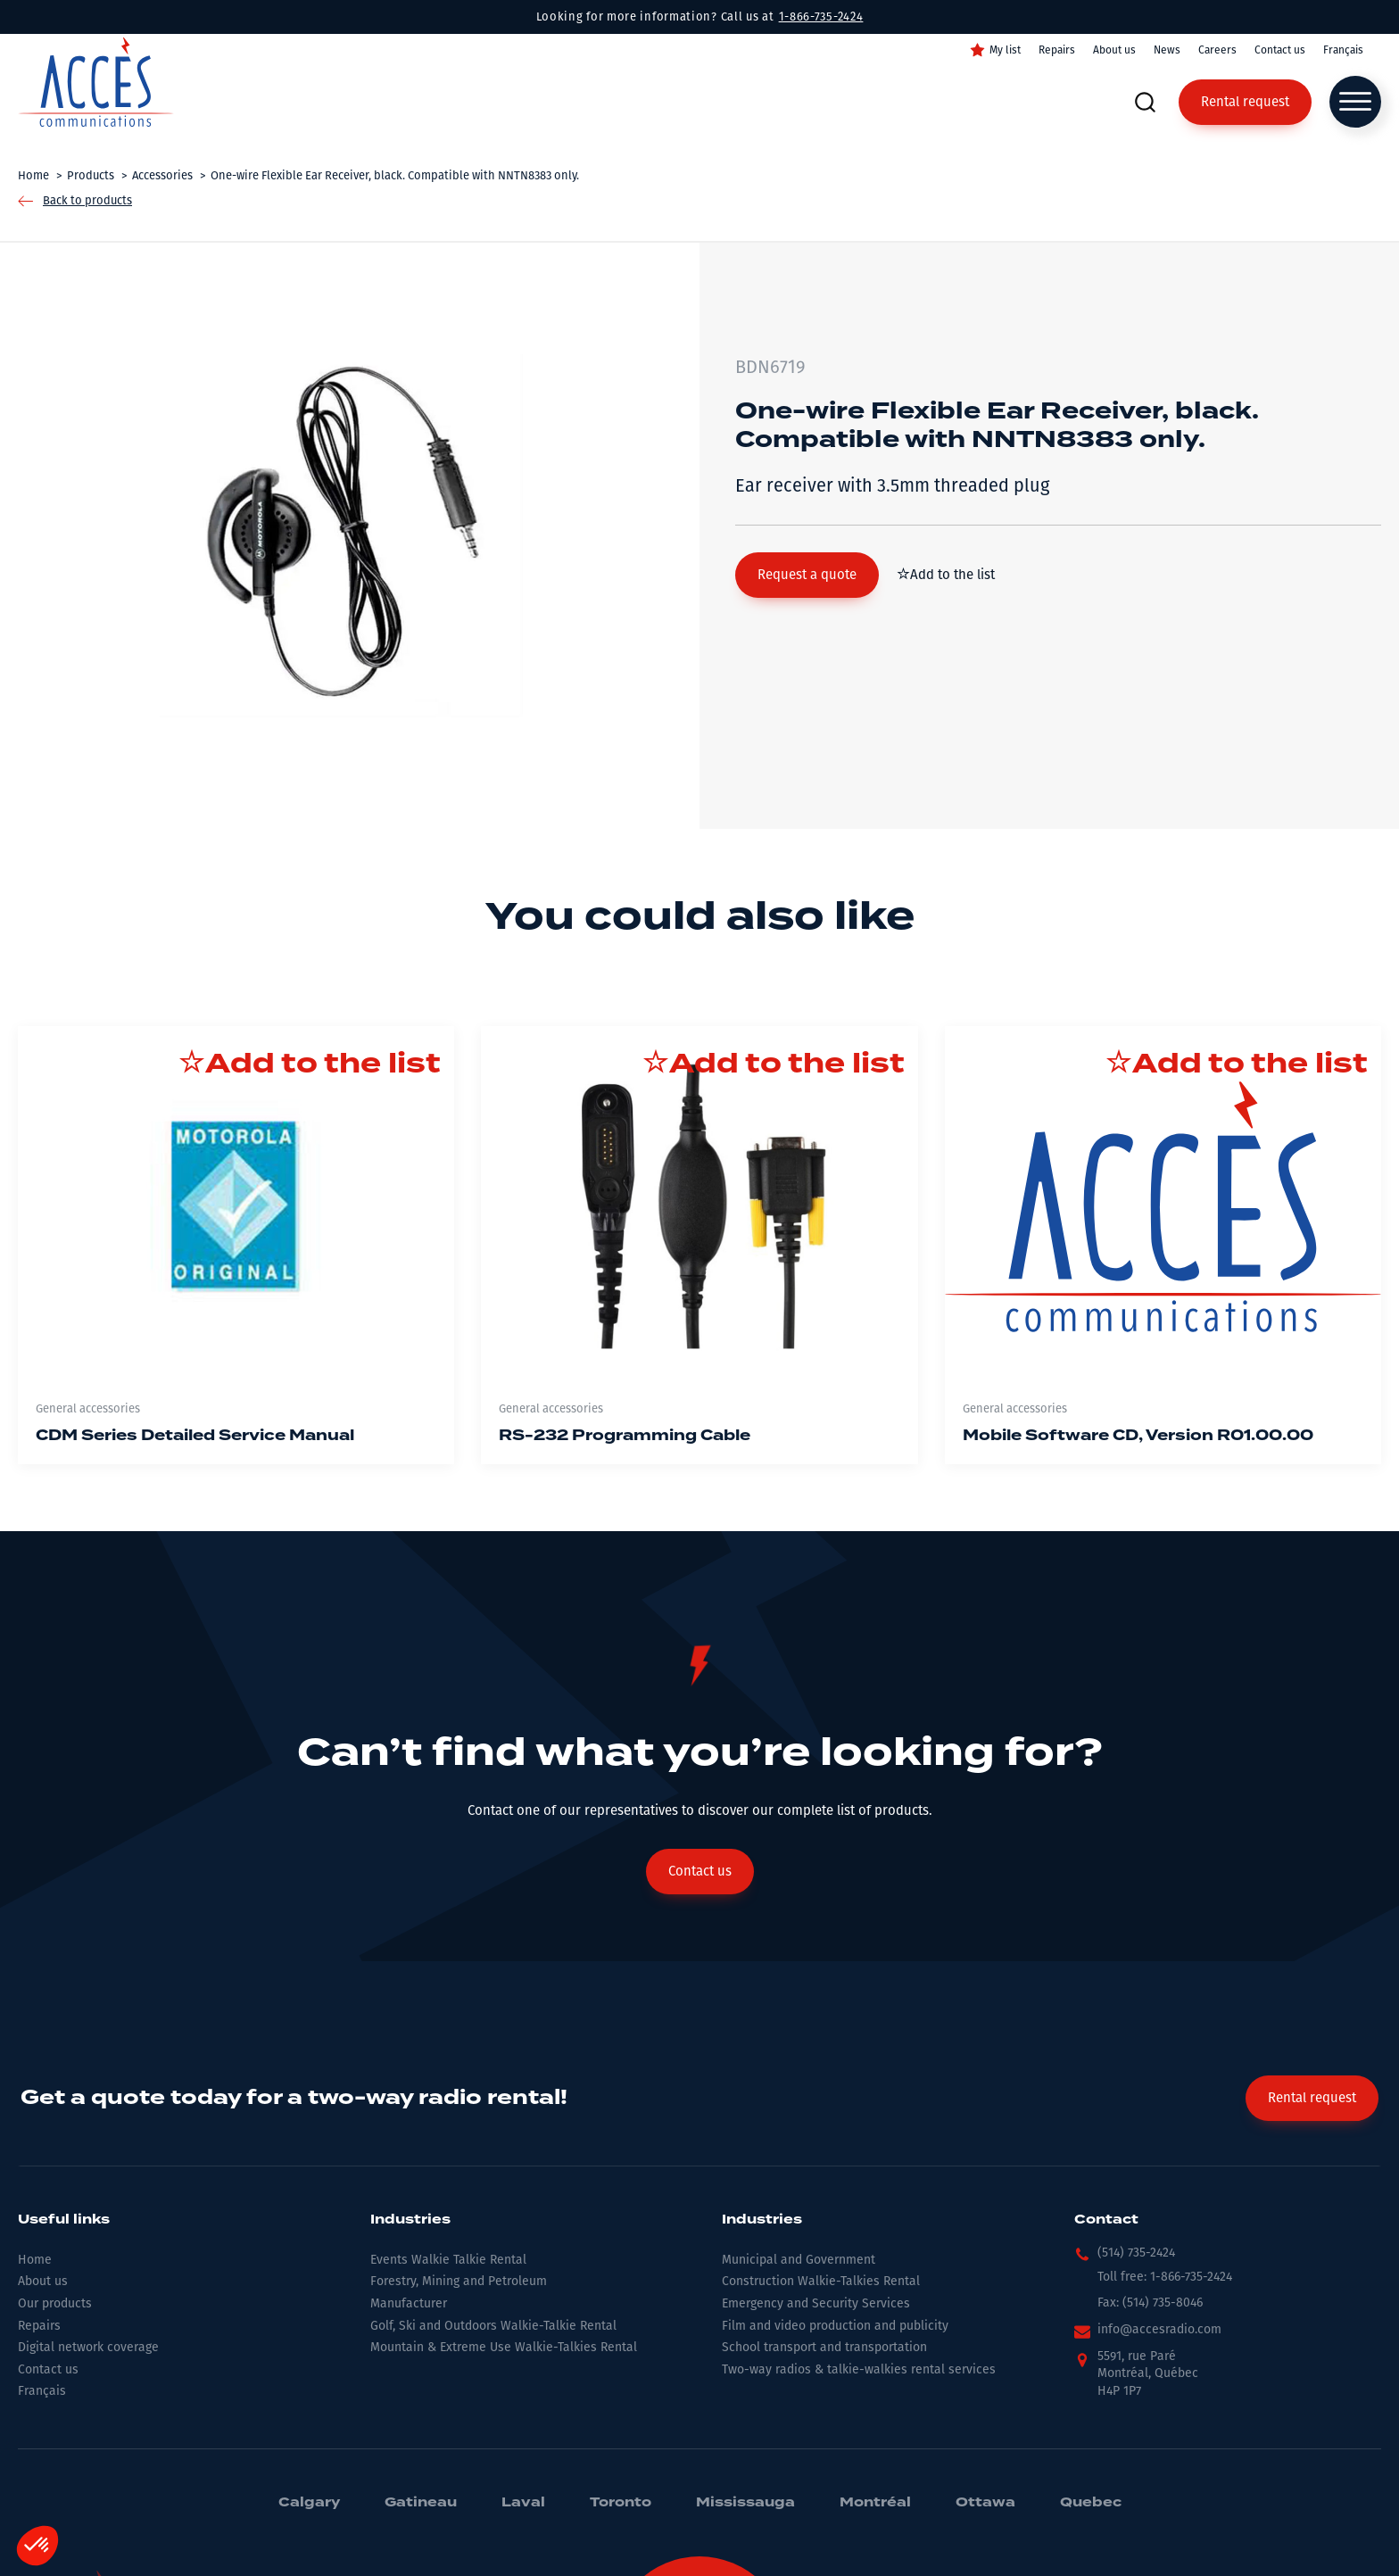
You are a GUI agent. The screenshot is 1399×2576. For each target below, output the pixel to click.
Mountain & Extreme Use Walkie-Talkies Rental (503, 2347)
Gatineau (421, 2503)
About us (1114, 50)
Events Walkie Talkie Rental (448, 2259)
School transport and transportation (824, 2347)
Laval (523, 2503)
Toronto (620, 2503)
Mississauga (745, 2503)
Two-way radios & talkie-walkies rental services (859, 2369)
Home (35, 2259)
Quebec (1091, 2503)
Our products (55, 2303)
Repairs (1057, 50)
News (1167, 50)
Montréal (875, 2503)
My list (1005, 50)
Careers (1217, 50)
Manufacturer (408, 2303)
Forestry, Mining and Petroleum (458, 2281)
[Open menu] (1355, 102)
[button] (807, 575)
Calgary (309, 2503)
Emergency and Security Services (816, 2303)
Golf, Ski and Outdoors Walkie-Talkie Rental (493, 2325)
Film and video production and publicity (835, 2325)
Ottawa (985, 2503)
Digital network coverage (88, 2347)
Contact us (1279, 50)
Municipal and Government (798, 2259)
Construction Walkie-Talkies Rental (821, 2281)
